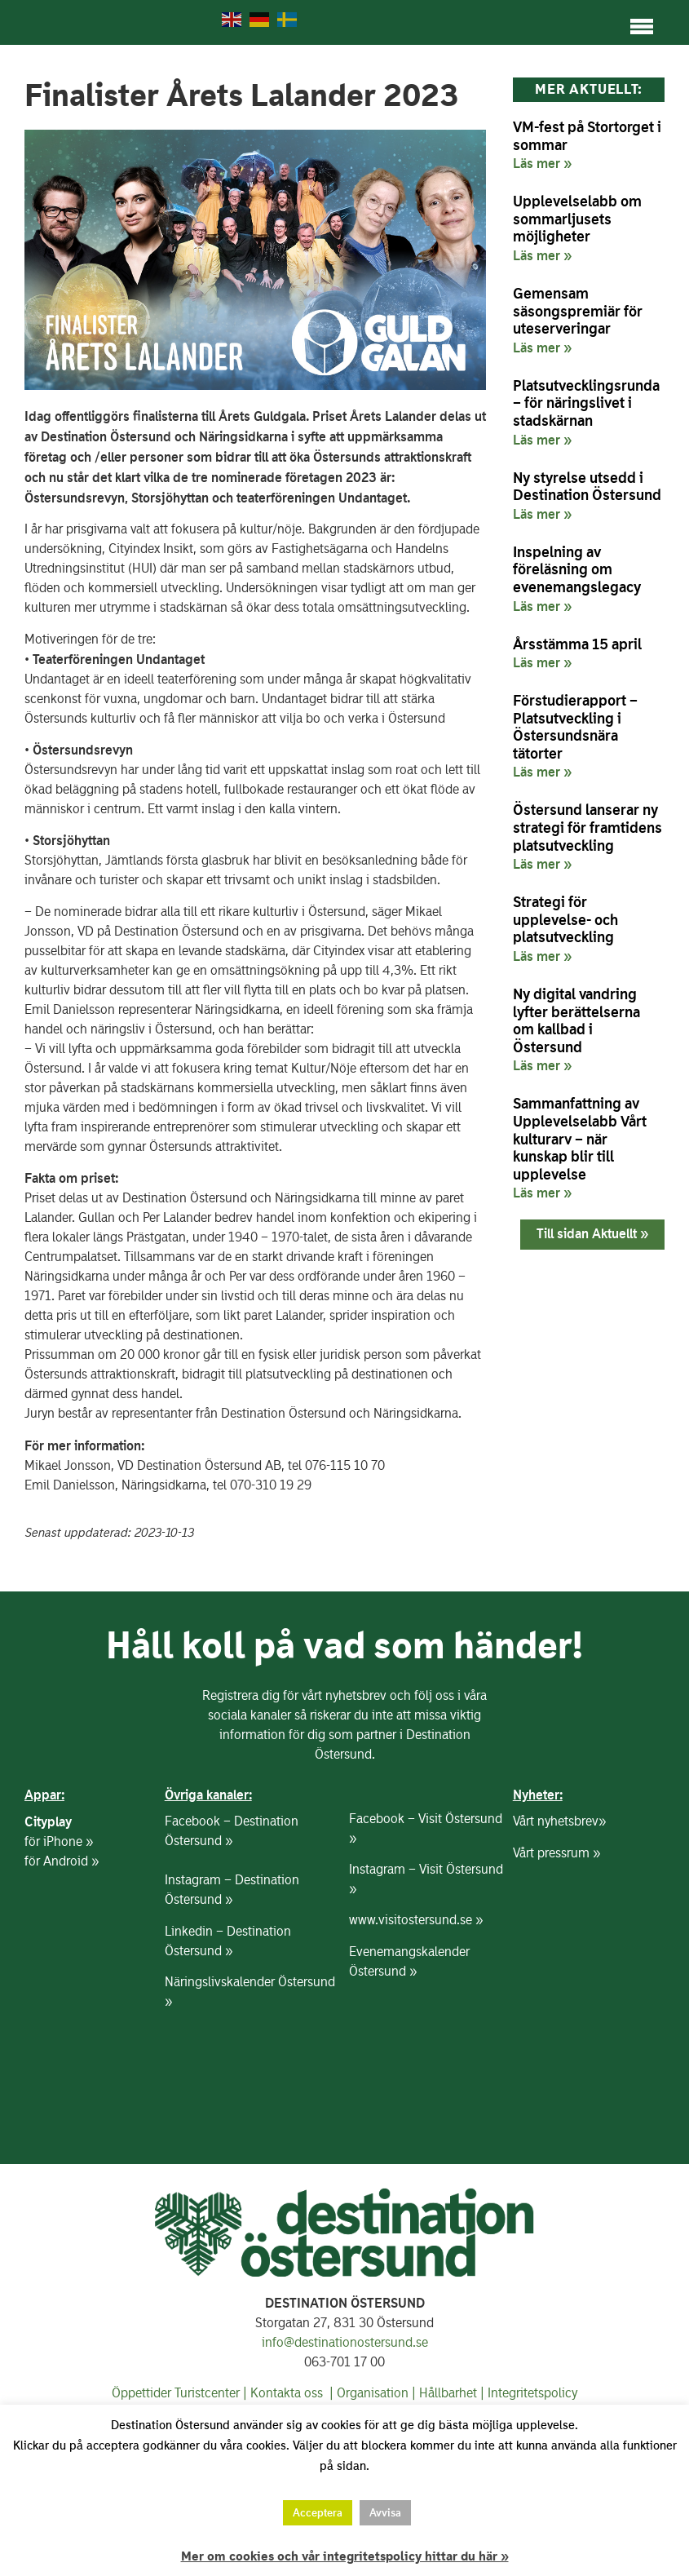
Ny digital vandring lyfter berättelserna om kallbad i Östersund (576, 1037)
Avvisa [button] (385, 2513)
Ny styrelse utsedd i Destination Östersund (587, 502)
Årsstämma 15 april (577, 659)
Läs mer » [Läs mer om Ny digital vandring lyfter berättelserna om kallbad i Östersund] (542, 1081)
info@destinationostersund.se (345, 2358)
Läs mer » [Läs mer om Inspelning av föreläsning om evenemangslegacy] (542, 621)
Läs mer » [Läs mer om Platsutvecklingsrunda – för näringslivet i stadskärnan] (542, 455)
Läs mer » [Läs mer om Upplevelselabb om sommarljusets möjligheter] (542, 271)
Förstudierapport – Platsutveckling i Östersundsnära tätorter (575, 743)
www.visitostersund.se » (416, 1936)
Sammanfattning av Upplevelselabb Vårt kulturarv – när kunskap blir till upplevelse (580, 1154)
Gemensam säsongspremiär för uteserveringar (578, 327)
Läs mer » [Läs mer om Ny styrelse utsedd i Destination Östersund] (542, 530)
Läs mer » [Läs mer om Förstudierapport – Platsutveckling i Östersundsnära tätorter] (542, 788)
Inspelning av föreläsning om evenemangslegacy (577, 586)
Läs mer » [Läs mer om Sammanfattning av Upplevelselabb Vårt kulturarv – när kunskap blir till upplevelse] (542, 1209)
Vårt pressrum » (556, 1869)
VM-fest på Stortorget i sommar (587, 152)
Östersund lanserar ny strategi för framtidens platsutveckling (587, 843)
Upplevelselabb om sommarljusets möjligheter (577, 235)
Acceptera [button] (317, 2513)
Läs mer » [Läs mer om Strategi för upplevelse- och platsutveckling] (542, 972)
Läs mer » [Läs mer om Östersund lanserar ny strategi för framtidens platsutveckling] (542, 880)
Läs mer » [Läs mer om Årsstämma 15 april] (542, 679)
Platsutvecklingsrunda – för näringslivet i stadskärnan (586, 419)
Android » (71, 1877)
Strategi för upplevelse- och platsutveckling (565, 936)
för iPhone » (58, 1858)
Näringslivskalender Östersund (250, 1998)
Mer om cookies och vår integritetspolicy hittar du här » (345, 2556)
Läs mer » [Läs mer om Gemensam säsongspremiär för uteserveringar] (542, 364)
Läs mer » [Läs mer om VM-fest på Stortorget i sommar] (542, 179)
